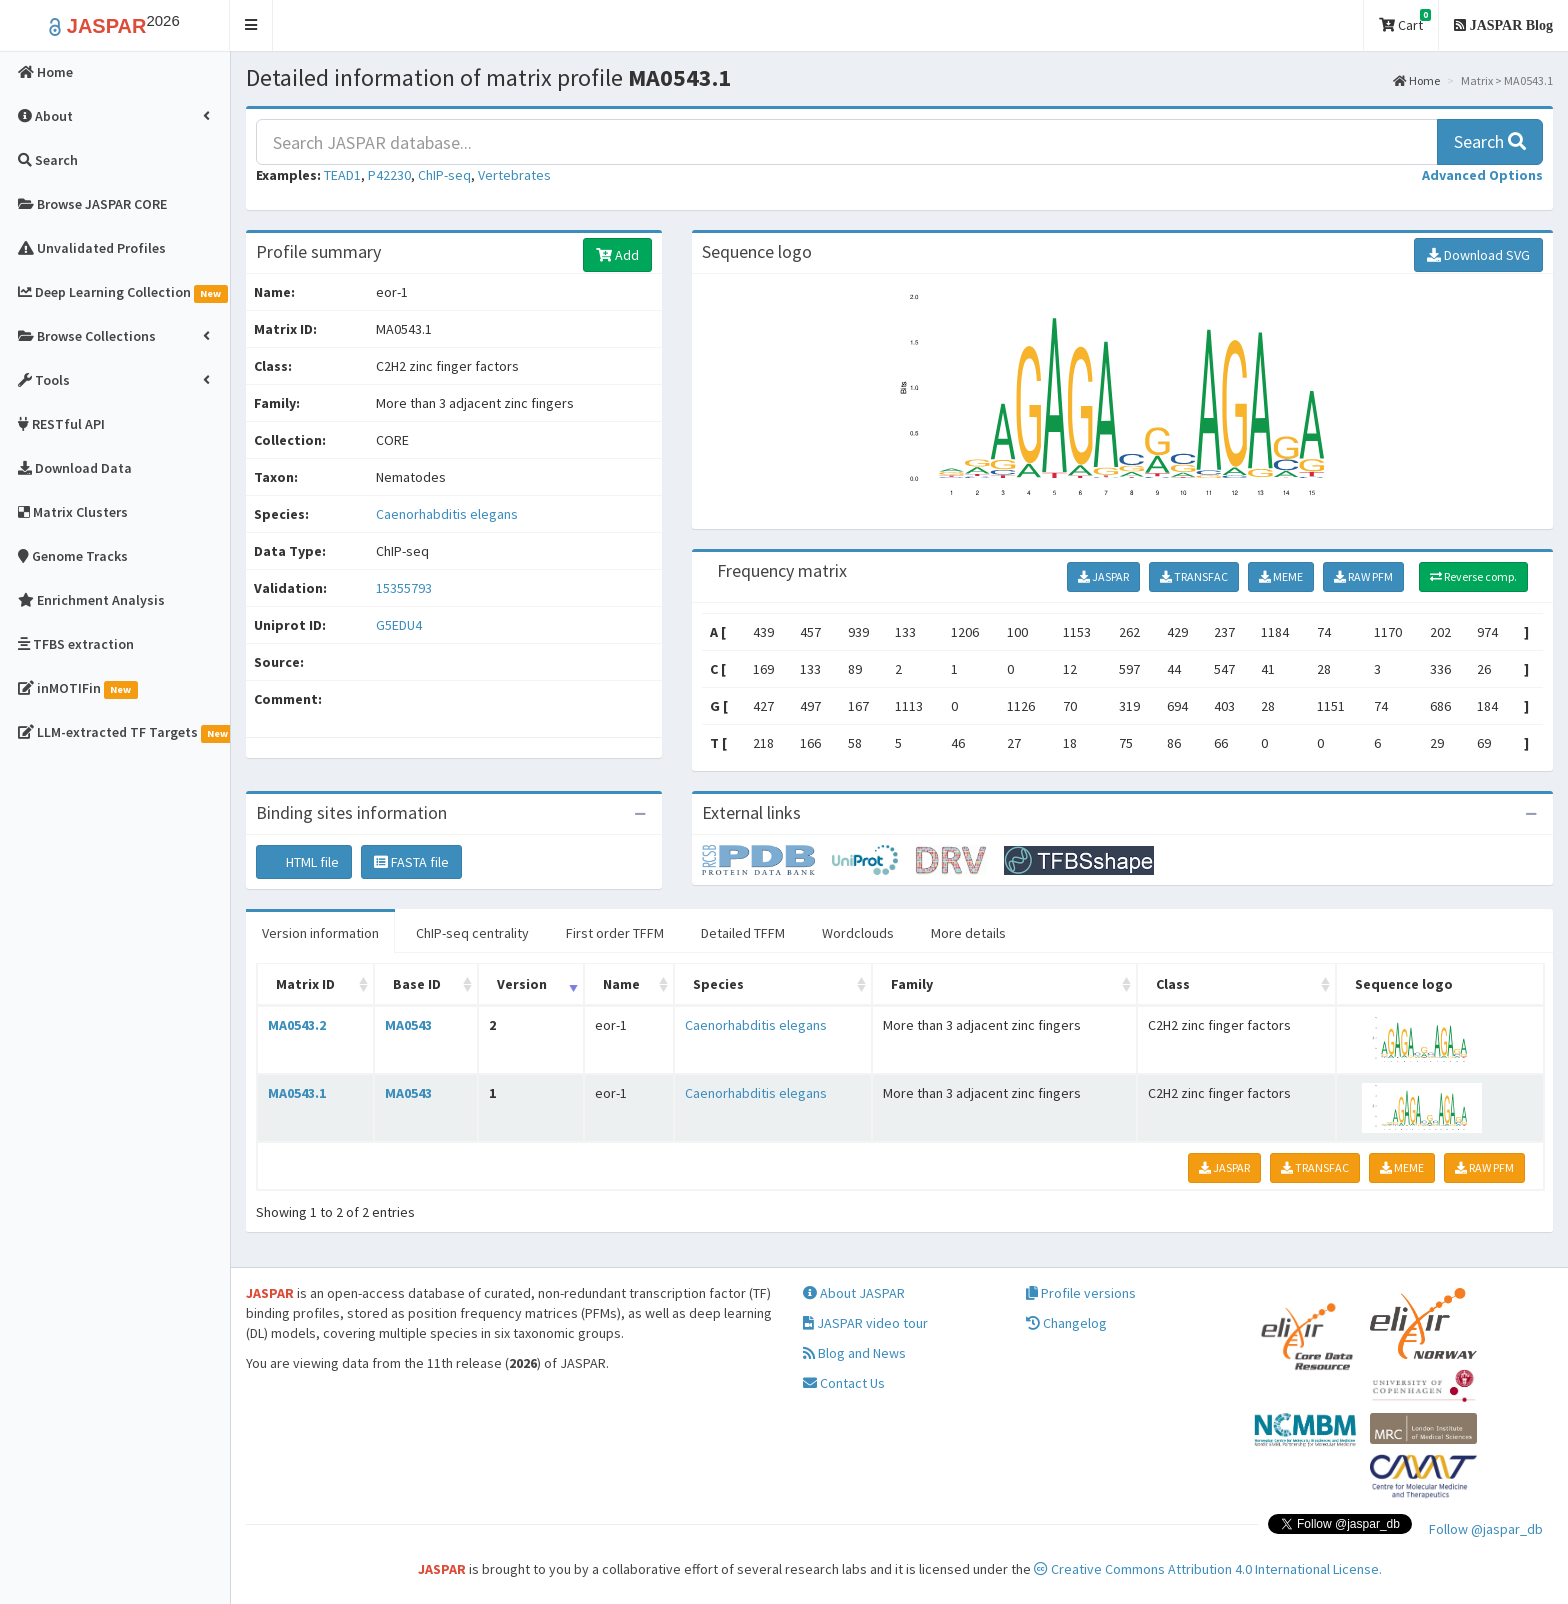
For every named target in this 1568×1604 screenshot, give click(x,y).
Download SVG (1478, 255)
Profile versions (1081, 1293)
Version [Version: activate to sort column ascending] (522, 984)
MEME (1281, 576)
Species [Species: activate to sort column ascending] (718, 984)
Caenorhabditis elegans (447, 514)
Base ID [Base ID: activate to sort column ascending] (417, 984)
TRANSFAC (1194, 576)
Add (617, 255)
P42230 (389, 175)
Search (1490, 141)
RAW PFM (1363, 576)
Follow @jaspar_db (1486, 1529)
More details (968, 933)
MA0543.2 (297, 1025)
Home (1416, 80)
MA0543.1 (297, 1093)
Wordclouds (858, 933)
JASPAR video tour (865, 1323)
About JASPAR (854, 1293)
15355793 (404, 588)
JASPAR (1103, 576)
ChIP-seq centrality (472, 933)
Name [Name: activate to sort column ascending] (621, 984)
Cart (1405, 21)
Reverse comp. (1473, 576)
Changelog (1066, 1323)
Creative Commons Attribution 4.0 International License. (1208, 1569)
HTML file (304, 862)
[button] (251, 25)
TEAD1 (342, 175)
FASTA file (411, 862)
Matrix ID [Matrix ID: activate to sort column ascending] (305, 984)
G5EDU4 (400, 625)
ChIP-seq (444, 175)
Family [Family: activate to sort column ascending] (912, 984)
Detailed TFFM (743, 933)
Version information (320, 933)
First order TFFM (615, 933)
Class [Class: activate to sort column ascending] (1173, 984)
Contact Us (844, 1383)
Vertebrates (514, 175)
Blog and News (854, 1353)
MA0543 (408, 1025)
